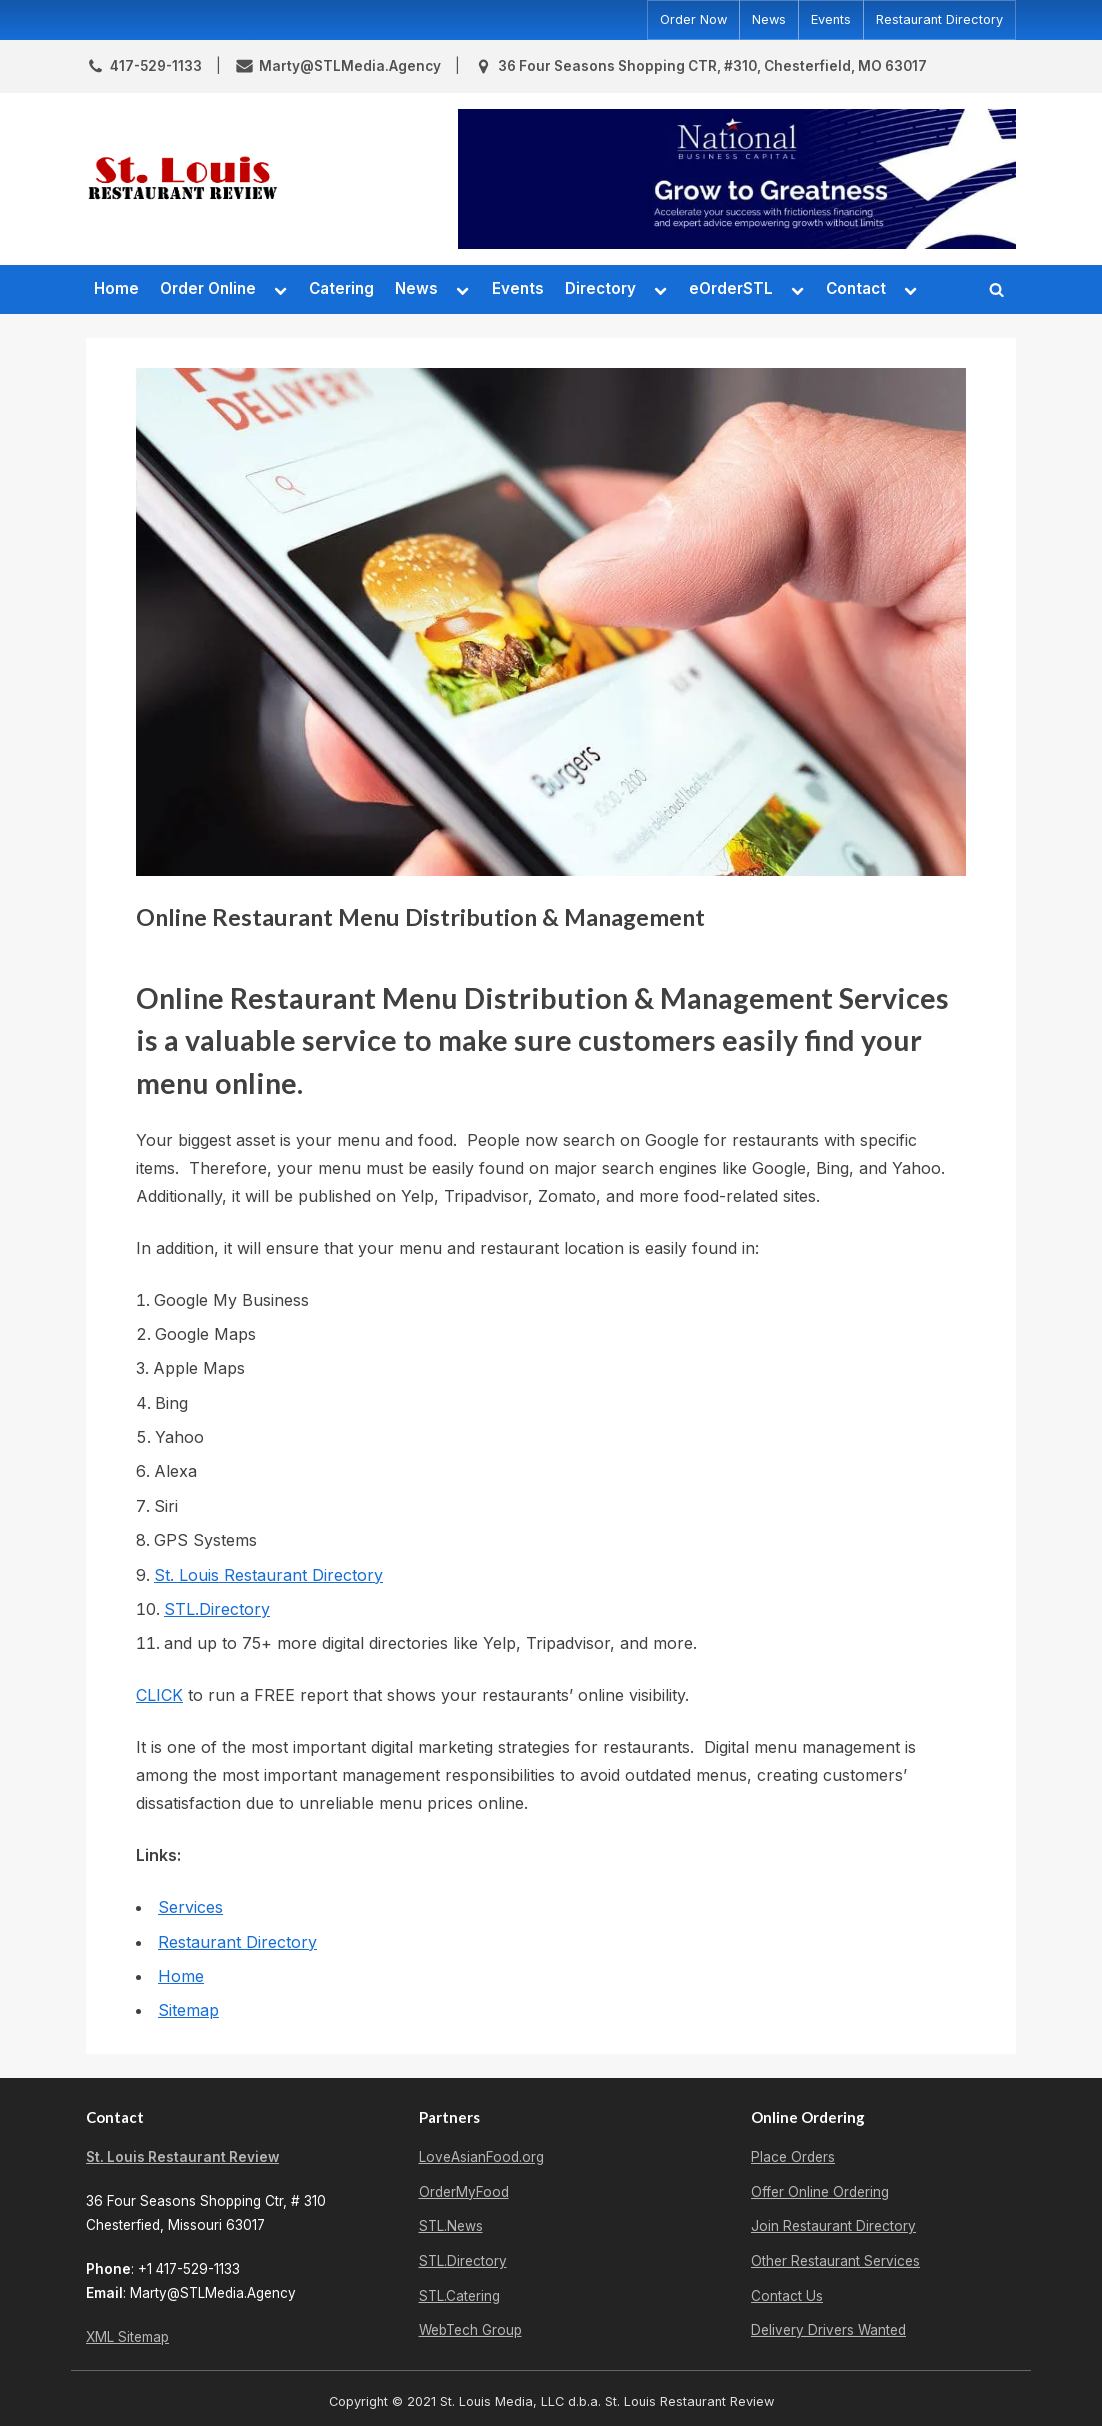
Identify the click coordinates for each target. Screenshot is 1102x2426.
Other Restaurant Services (835, 2261)
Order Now (693, 19)
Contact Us (787, 2296)
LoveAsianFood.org (481, 2157)
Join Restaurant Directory (833, 2226)
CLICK (159, 1695)
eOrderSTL (731, 288)
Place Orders (793, 2157)
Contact (856, 288)
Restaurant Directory (939, 19)
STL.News (451, 2226)
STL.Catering (459, 2296)
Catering (341, 288)
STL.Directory (217, 1609)
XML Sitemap (127, 2337)
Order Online (208, 288)
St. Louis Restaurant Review (182, 2157)
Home (116, 288)
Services (190, 1907)
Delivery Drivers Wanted (828, 2330)
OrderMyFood (464, 2192)
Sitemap (188, 2010)
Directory (600, 288)
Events (831, 19)
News (769, 19)
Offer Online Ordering (820, 2192)
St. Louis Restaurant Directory (268, 1575)
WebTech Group (470, 2330)
